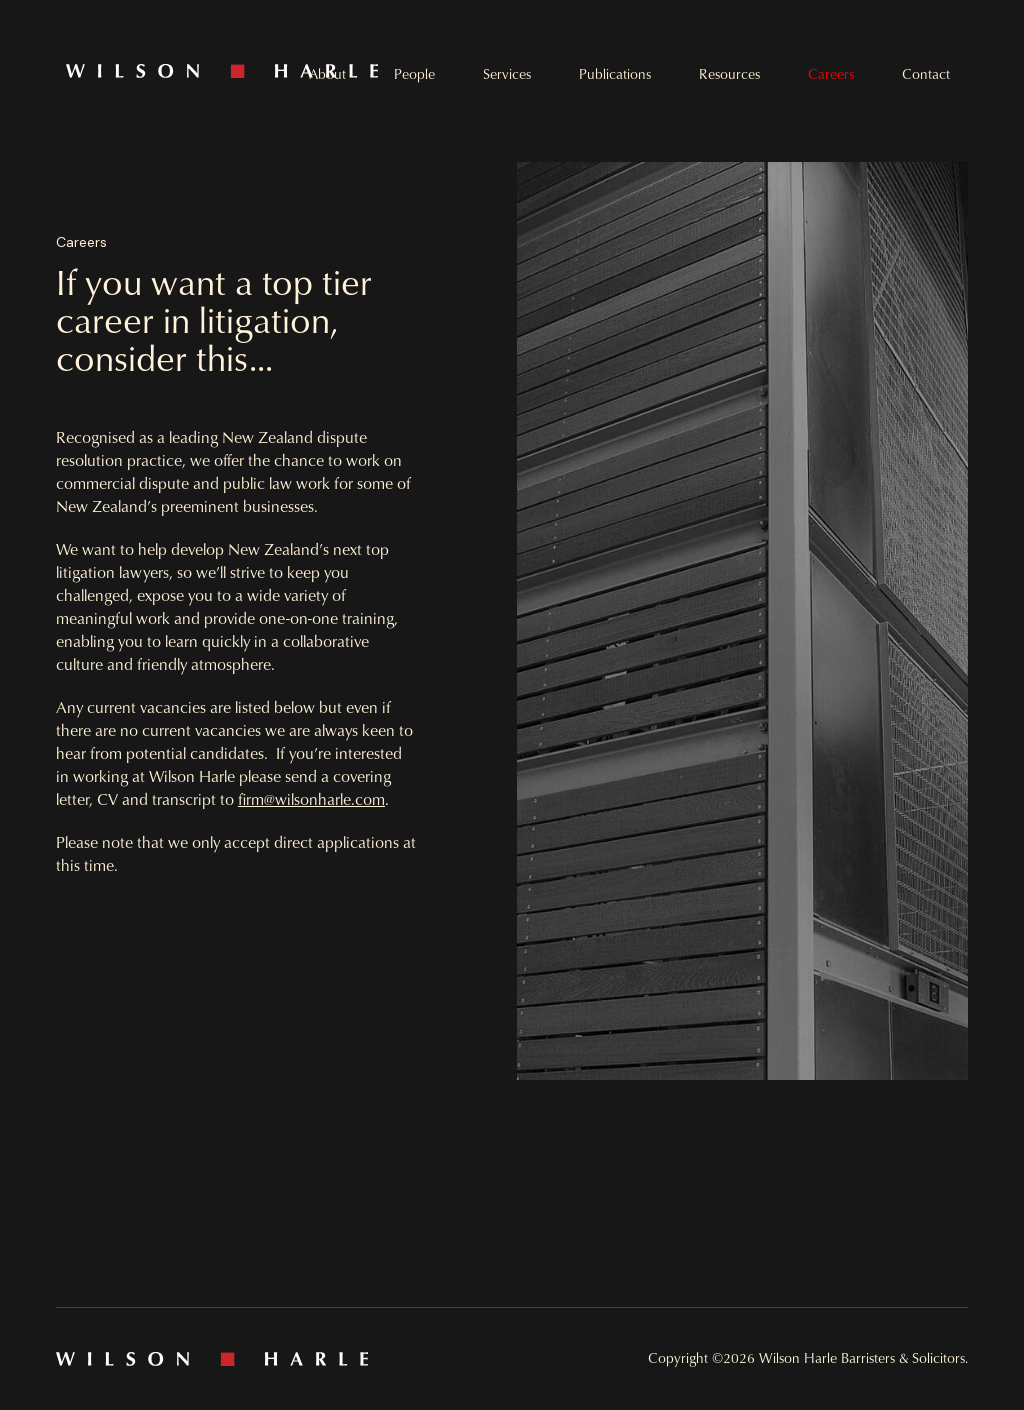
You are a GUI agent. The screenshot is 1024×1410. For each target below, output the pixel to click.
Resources (729, 74)
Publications (615, 74)
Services (507, 74)
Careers (831, 74)
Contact (926, 74)
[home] (289, 71)
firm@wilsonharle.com (311, 799)
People (414, 74)
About (327, 74)
